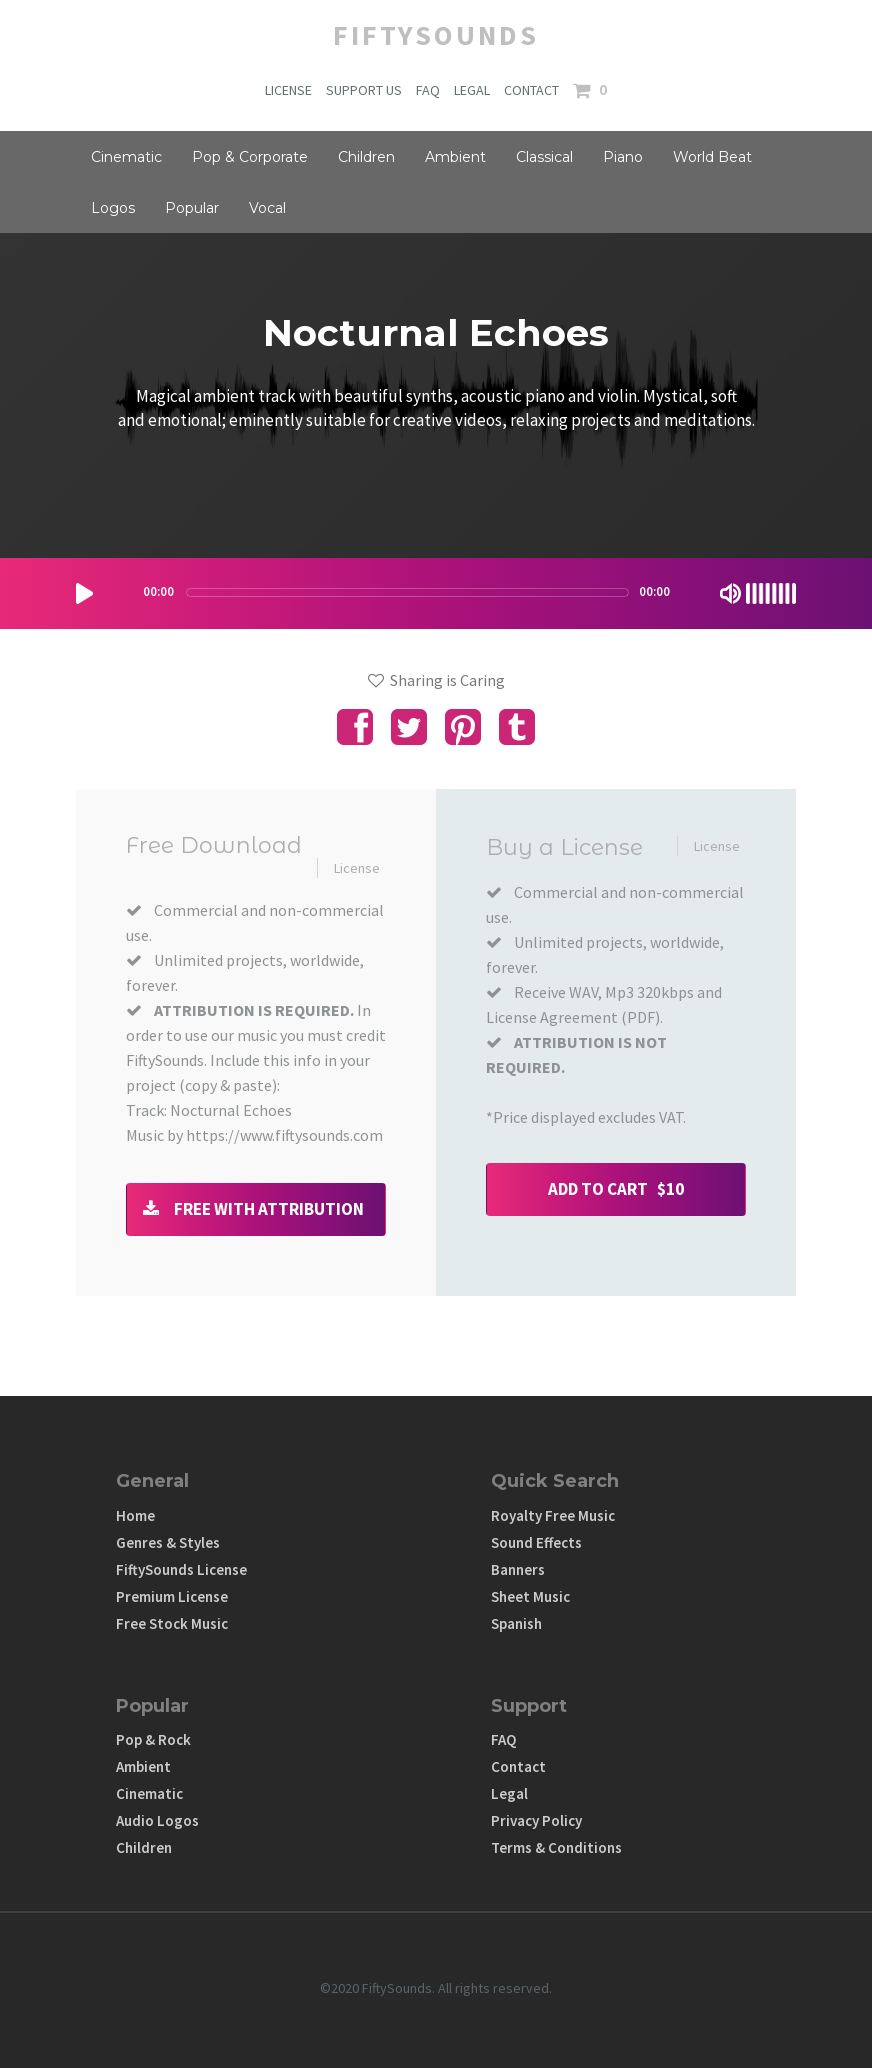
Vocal (267, 208)
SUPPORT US (364, 90)
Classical (544, 157)
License (357, 868)
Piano (623, 157)
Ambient (455, 157)
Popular (192, 208)
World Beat (712, 157)
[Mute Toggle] (730, 593)
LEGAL (472, 90)
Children (366, 157)
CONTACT (531, 90)
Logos (113, 208)
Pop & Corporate (250, 157)
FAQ (428, 90)
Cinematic (126, 157)
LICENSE (288, 90)
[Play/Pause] (84, 593)
